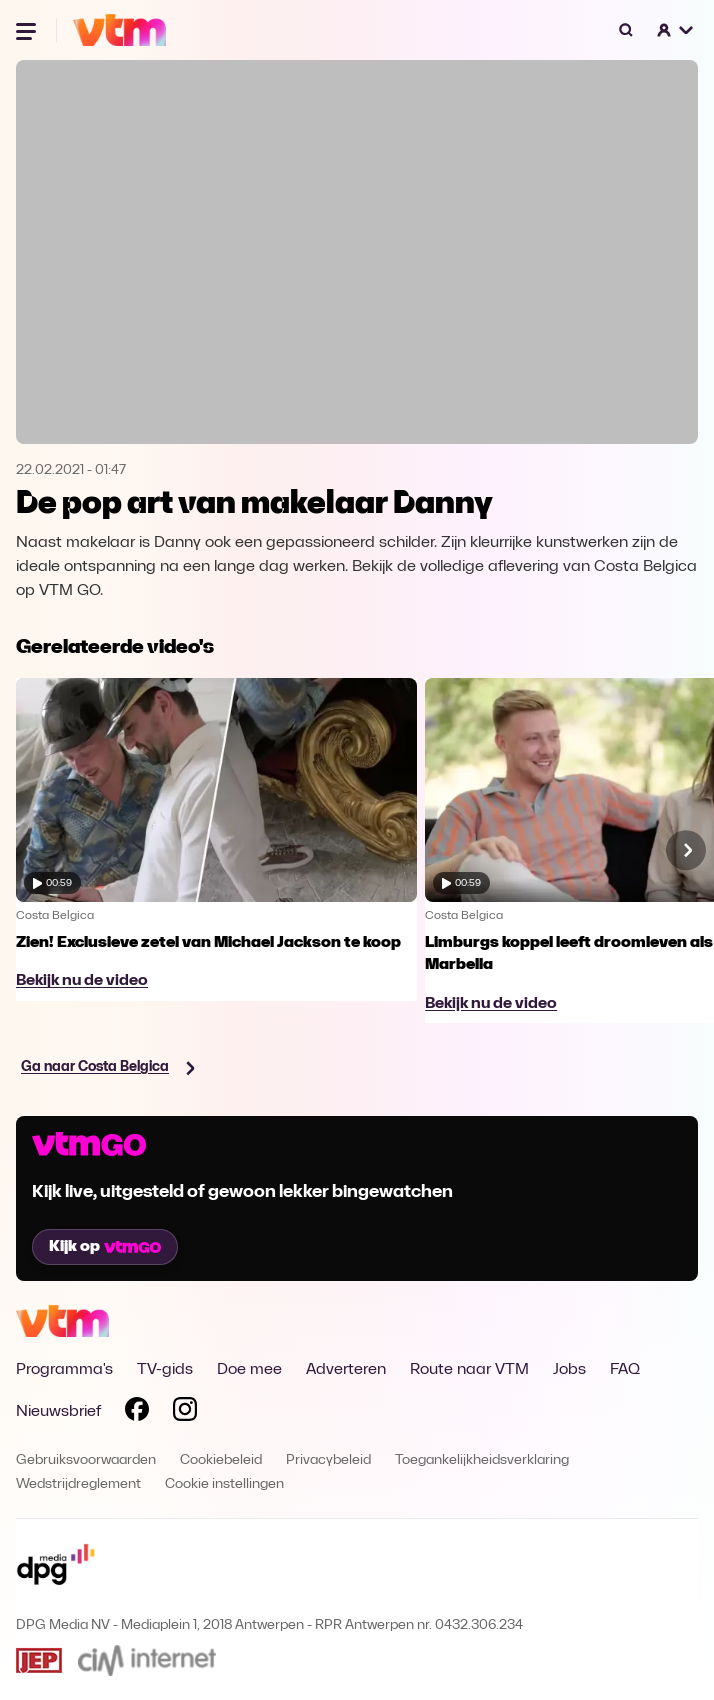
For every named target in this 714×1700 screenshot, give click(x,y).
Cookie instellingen (224, 1484)
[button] (676, 30)
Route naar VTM (469, 1370)
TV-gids (165, 1370)
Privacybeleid (328, 1460)
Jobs (569, 1370)
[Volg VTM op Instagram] (185, 1413)
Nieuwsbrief (58, 1412)
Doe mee (249, 1370)
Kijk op (105, 1247)
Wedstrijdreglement (78, 1484)
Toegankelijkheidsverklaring (482, 1460)
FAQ (625, 1370)
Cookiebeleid (221, 1460)
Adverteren (346, 1370)
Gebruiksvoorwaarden (86, 1460)
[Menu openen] (28, 30)
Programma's (64, 1370)
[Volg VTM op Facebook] (137, 1413)
